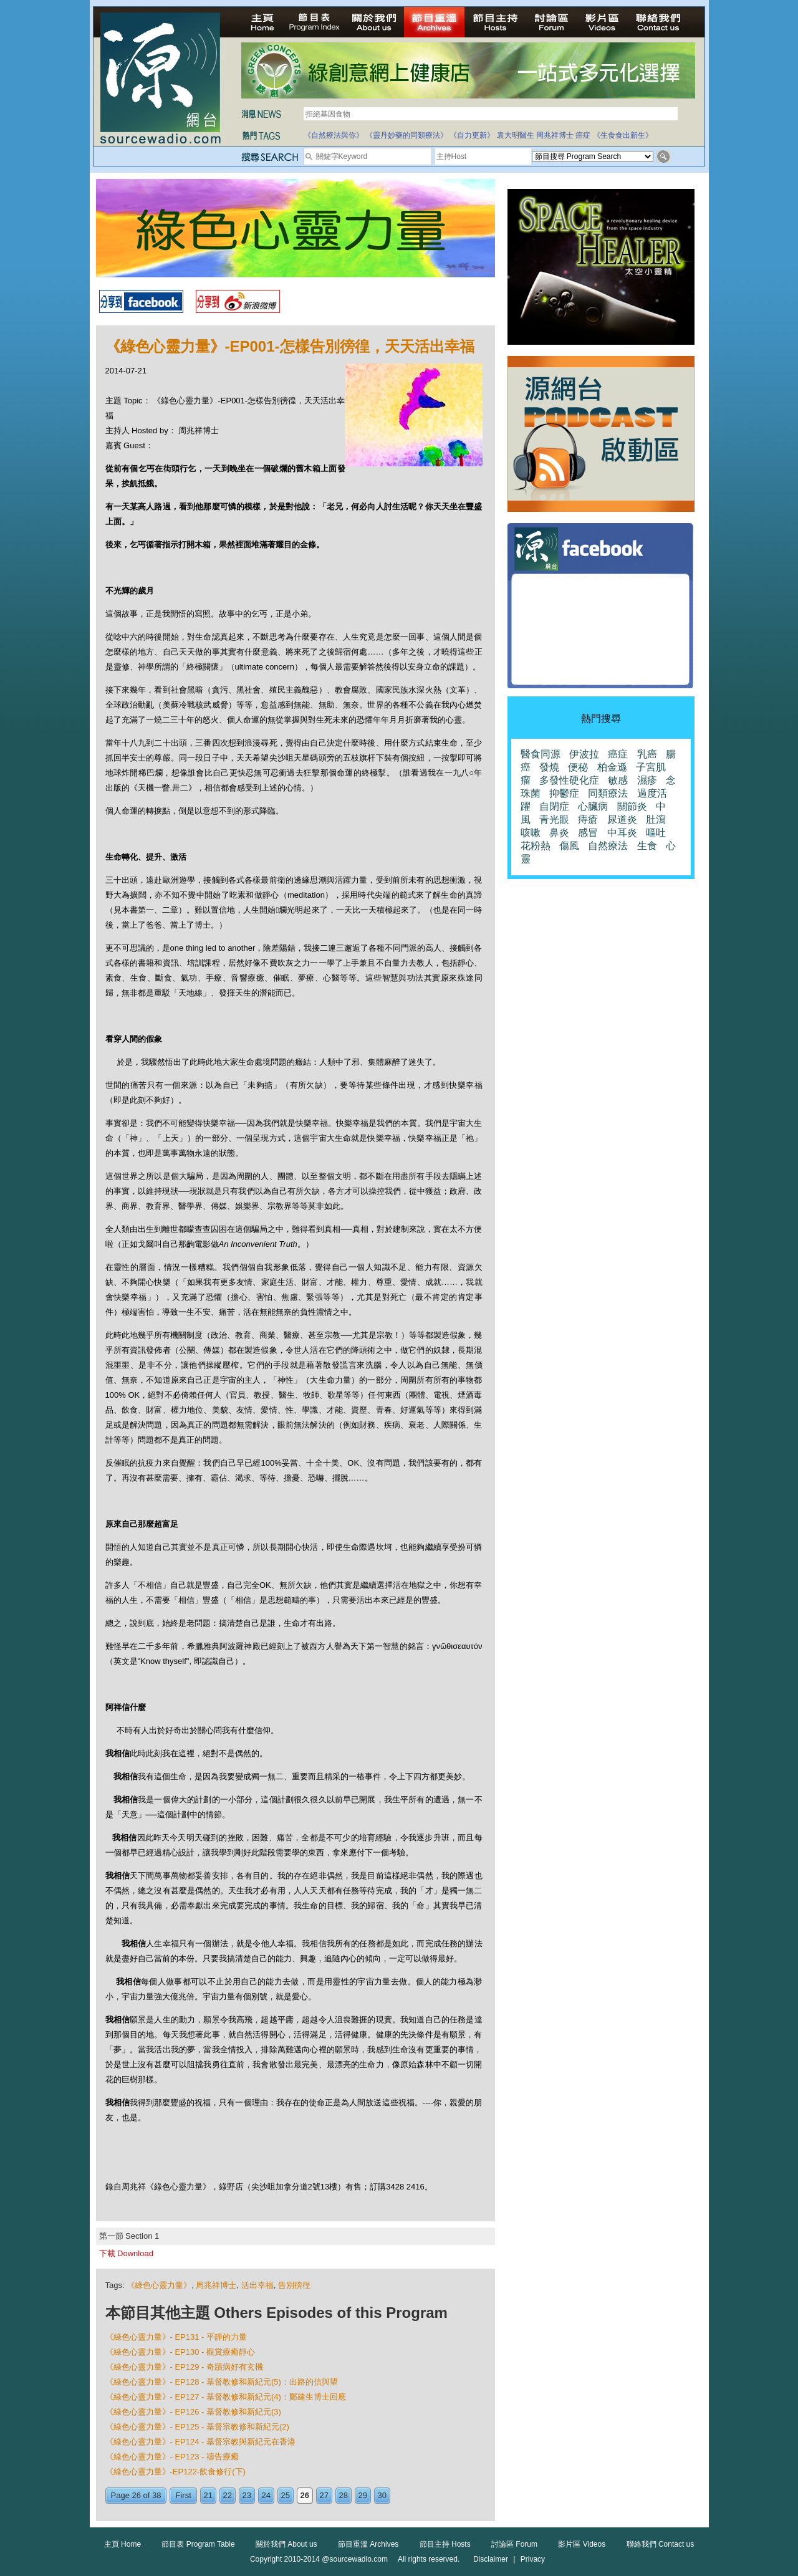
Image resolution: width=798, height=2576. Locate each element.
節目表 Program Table (197, 2544)
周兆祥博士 (555, 135)
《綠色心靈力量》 (159, 2285)
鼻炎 (559, 832)
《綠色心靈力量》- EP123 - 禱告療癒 (172, 2456)
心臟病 (593, 806)
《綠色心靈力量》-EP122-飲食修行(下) (175, 2471)
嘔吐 (656, 832)
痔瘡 (588, 819)
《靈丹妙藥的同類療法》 (406, 135)
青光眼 (554, 819)
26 (304, 2495)
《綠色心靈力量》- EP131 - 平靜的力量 (176, 2337)
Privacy (533, 2559)
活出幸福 (257, 2285)
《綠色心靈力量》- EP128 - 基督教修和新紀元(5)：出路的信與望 (221, 2381)
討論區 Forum (514, 2544)
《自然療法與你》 (333, 135)
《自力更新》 (471, 135)
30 (382, 2495)
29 (362, 2495)
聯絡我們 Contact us (661, 2544)
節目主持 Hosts (445, 2544)
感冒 (588, 832)
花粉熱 (535, 845)
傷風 (569, 845)
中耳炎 (622, 832)
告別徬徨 (294, 2285)
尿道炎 (622, 819)
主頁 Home (122, 2544)
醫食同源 (540, 754)
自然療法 (608, 845)
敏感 (618, 780)
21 (208, 2495)
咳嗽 (531, 832)
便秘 (578, 767)
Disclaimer (490, 2559)
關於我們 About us (286, 2544)
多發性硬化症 (569, 780)
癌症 (582, 135)
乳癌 (647, 754)
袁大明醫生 (515, 135)
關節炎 (632, 806)
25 (285, 2495)
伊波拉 (584, 754)
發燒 (549, 767)
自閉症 (554, 806)
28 (343, 2495)
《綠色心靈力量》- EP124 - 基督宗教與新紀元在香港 (200, 2441)
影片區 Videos (581, 2544)
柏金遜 (612, 767)
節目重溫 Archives (368, 2544)
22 (227, 2495)
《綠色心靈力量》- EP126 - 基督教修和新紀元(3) (193, 2411)
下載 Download (126, 2253)
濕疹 (647, 780)
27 (324, 2495)
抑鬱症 (564, 793)
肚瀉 (656, 819)
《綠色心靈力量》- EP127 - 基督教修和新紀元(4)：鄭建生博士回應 (225, 2396)
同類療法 (608, 793)
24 (266, 2495)
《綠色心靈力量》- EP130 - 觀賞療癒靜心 (180, 2352)
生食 (647, 845)
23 (247, 2495)
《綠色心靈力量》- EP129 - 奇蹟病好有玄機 (184, 2367)
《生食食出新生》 (623, 135)
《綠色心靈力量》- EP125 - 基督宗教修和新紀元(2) (197, 2426)
